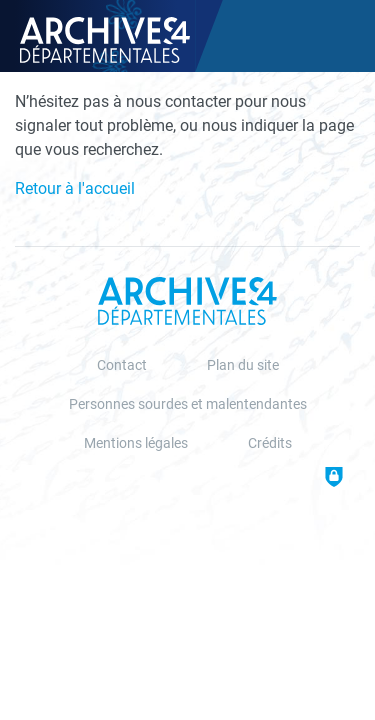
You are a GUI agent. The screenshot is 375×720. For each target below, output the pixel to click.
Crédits (270, 443)
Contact (122, 365)
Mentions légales (136, 443)
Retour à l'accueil (75, 188)
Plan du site (243, 365)
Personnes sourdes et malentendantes (188, 404)
